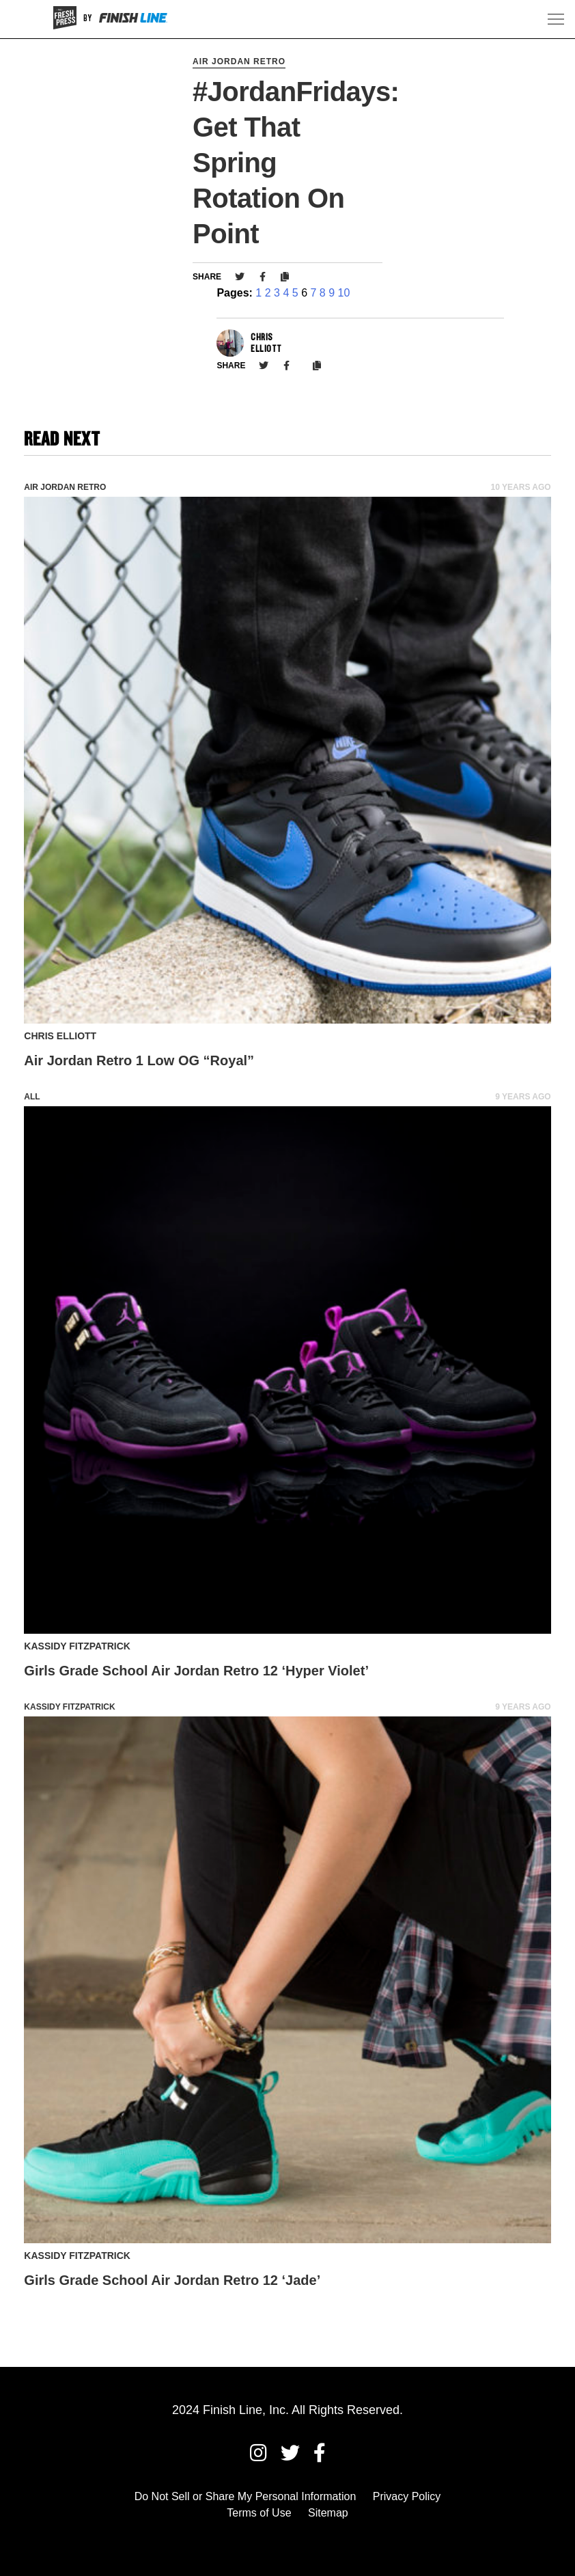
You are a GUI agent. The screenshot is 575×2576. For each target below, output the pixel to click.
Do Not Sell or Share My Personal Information (245, 2496)
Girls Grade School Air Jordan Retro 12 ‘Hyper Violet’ (196, 1670)
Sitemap (328, 2513)
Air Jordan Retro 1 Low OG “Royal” (139, 1060)
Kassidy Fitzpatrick (69, 1707)
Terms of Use (259, 2513)
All (32, 1097)
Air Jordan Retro (239, 61)
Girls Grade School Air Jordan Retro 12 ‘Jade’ (172, 2280)
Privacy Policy (407, 2496)
